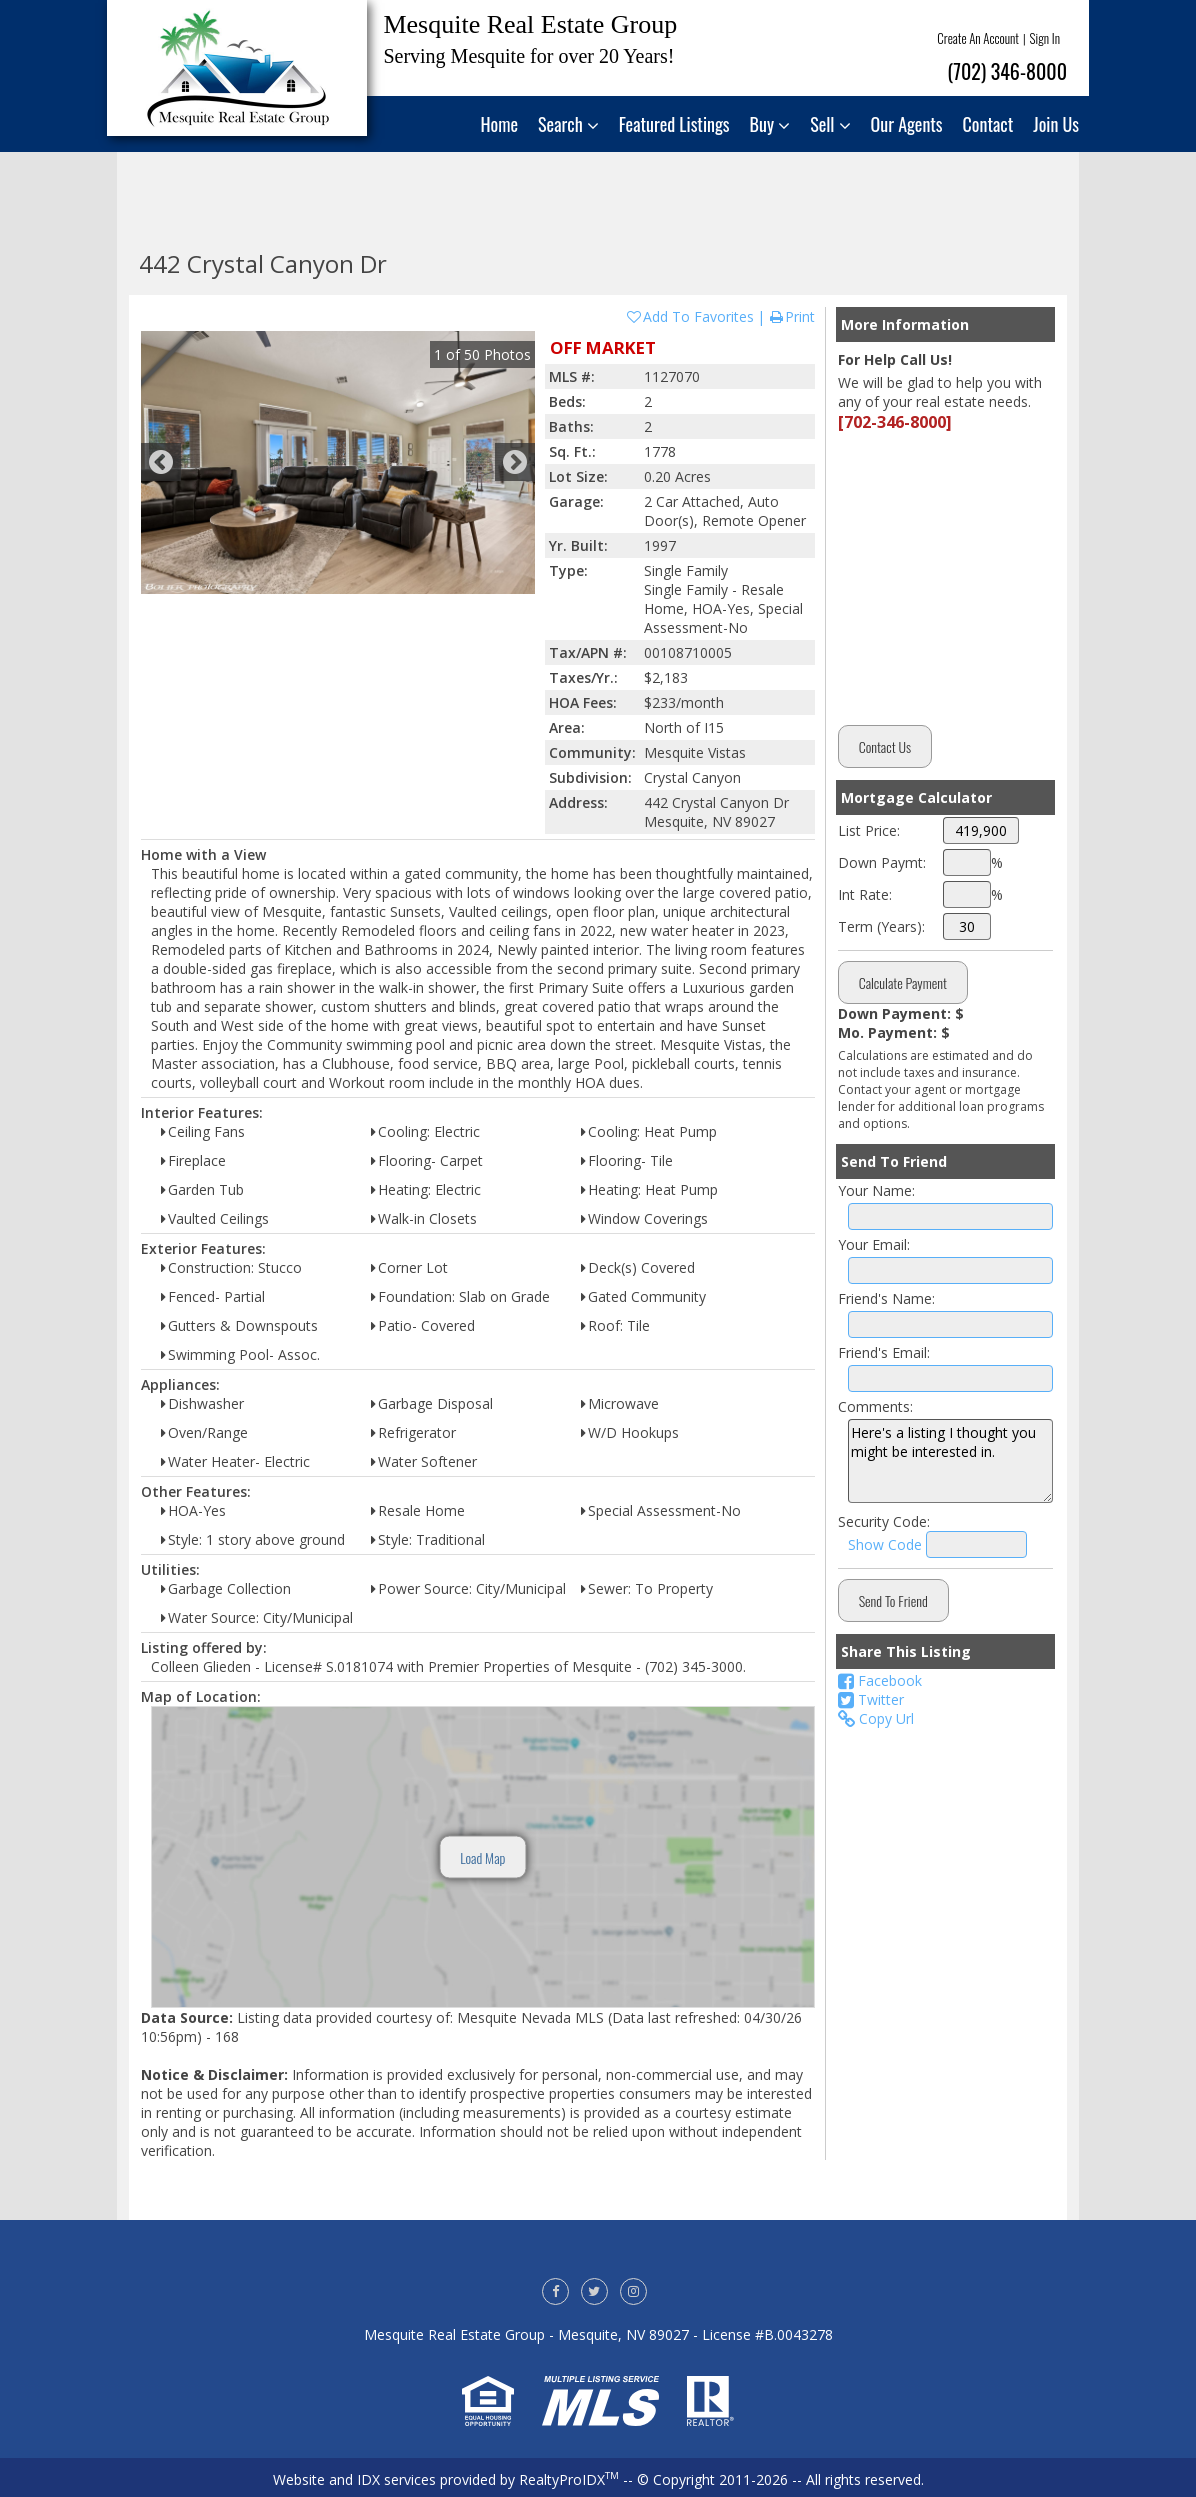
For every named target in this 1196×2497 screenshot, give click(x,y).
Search (568, 124)
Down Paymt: (882, 862)
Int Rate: (865, 894)
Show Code (885, 1544)
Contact (988, 124)
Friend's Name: (886, 1298)
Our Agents (907, 124)
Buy (770, 124)
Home (500, 124)
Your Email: (874, 1244)
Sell (830, 124)
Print (791, 316)
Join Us (1056, 124)
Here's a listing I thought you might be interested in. (950, 1461)
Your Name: (876, 1190)
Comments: (875, 1406)
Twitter (871, 1699)
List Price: (869, 830)
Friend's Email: (884, 1352)
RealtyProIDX (569, 2479)
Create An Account (978, 38)
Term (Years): (881, 926)
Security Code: (884, 1521)
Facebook (880, 1680)
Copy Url (876, 1718)
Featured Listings (674, 124)
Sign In (1045, 38)
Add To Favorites (689, 316)
